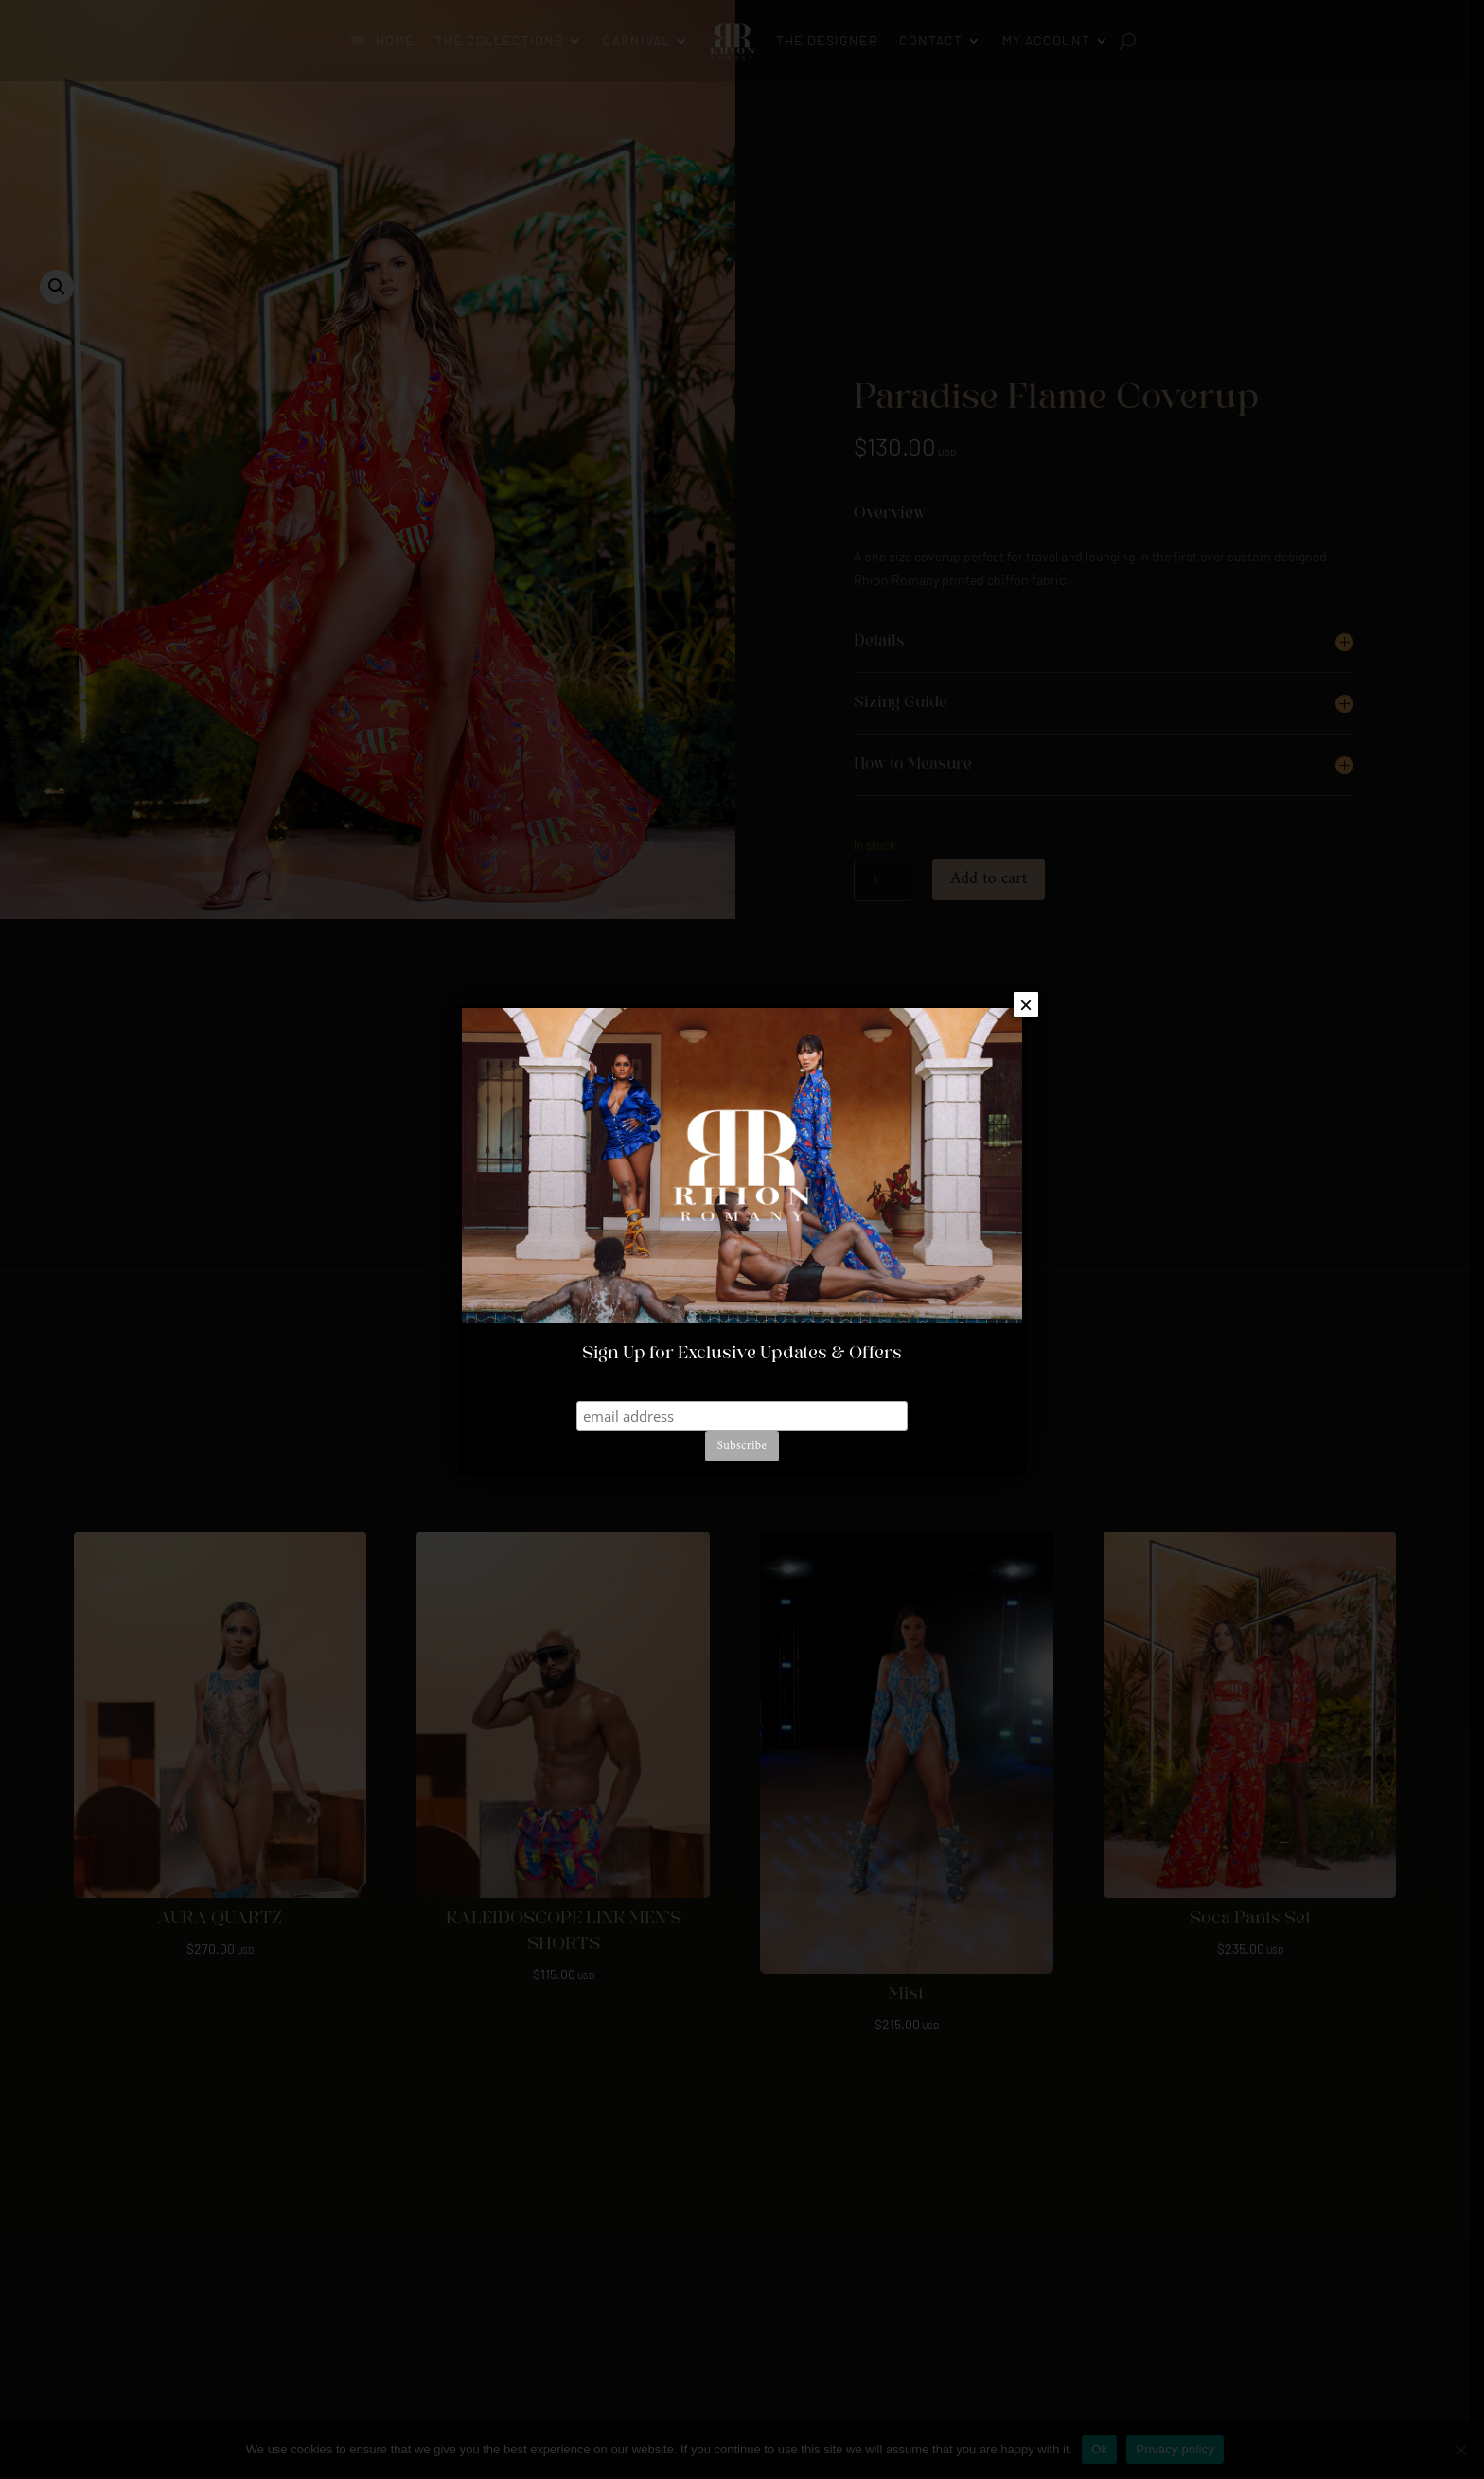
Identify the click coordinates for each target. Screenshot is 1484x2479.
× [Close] (1026, 1004)
